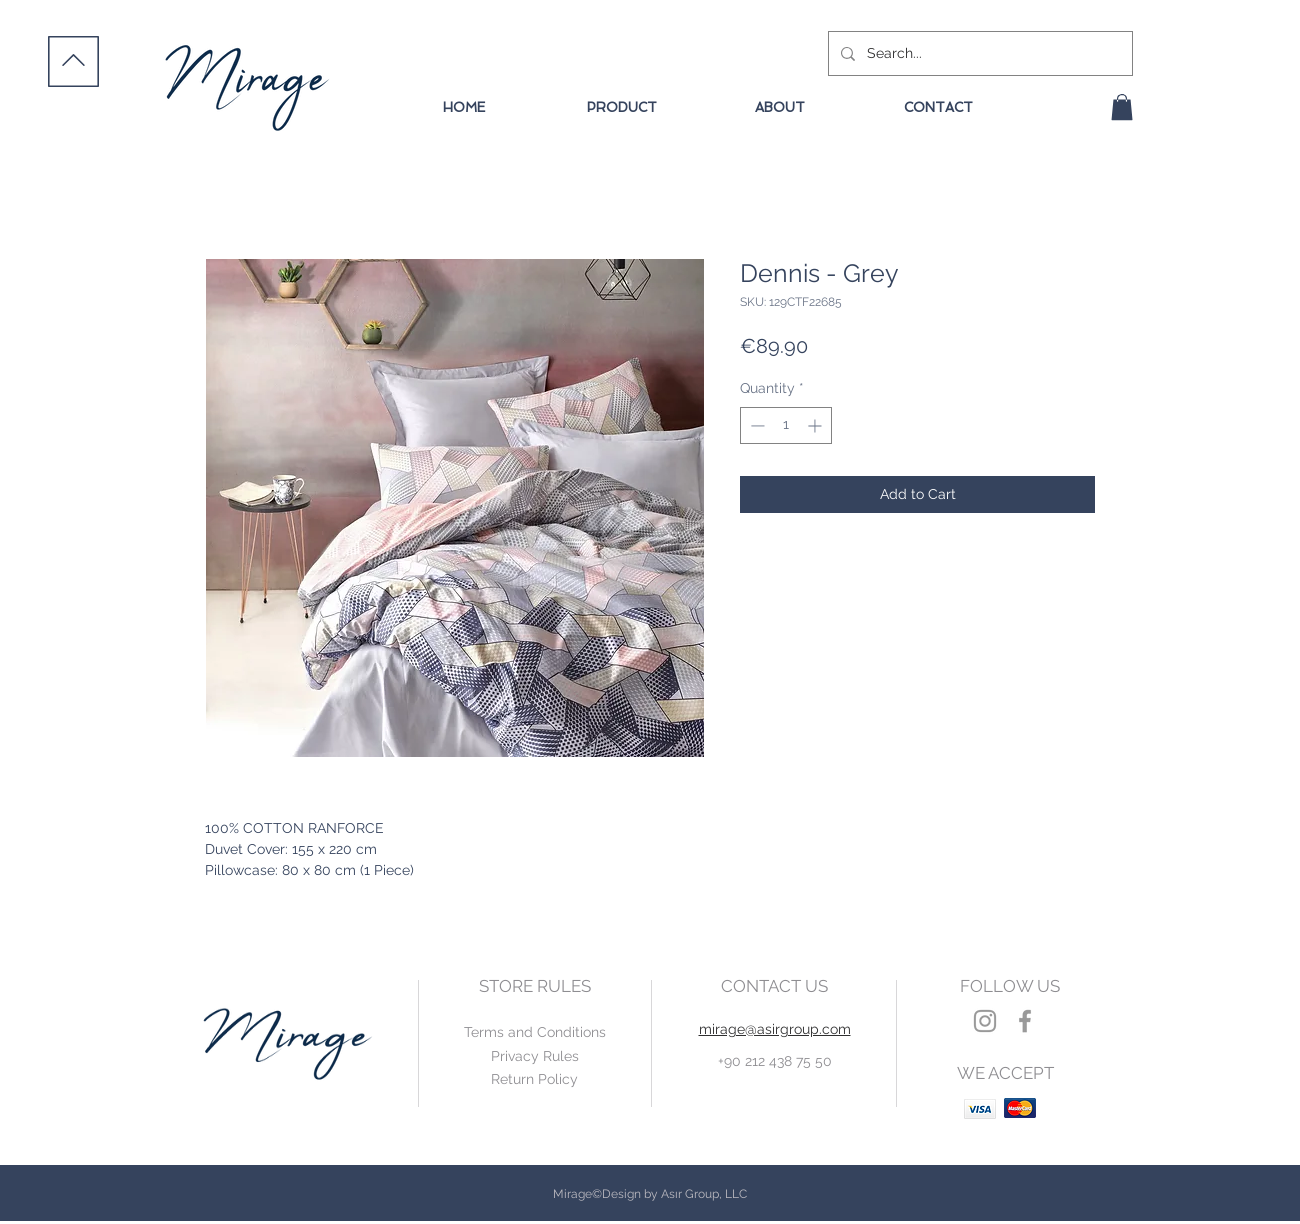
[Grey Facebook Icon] (1025, 1021)
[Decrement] (755, 425)
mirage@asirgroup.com (775, 1029)
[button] (1122, 107)
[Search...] (978, 53)
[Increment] (816, 425)
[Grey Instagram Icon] (985, 1021)
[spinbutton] (786, 425)
